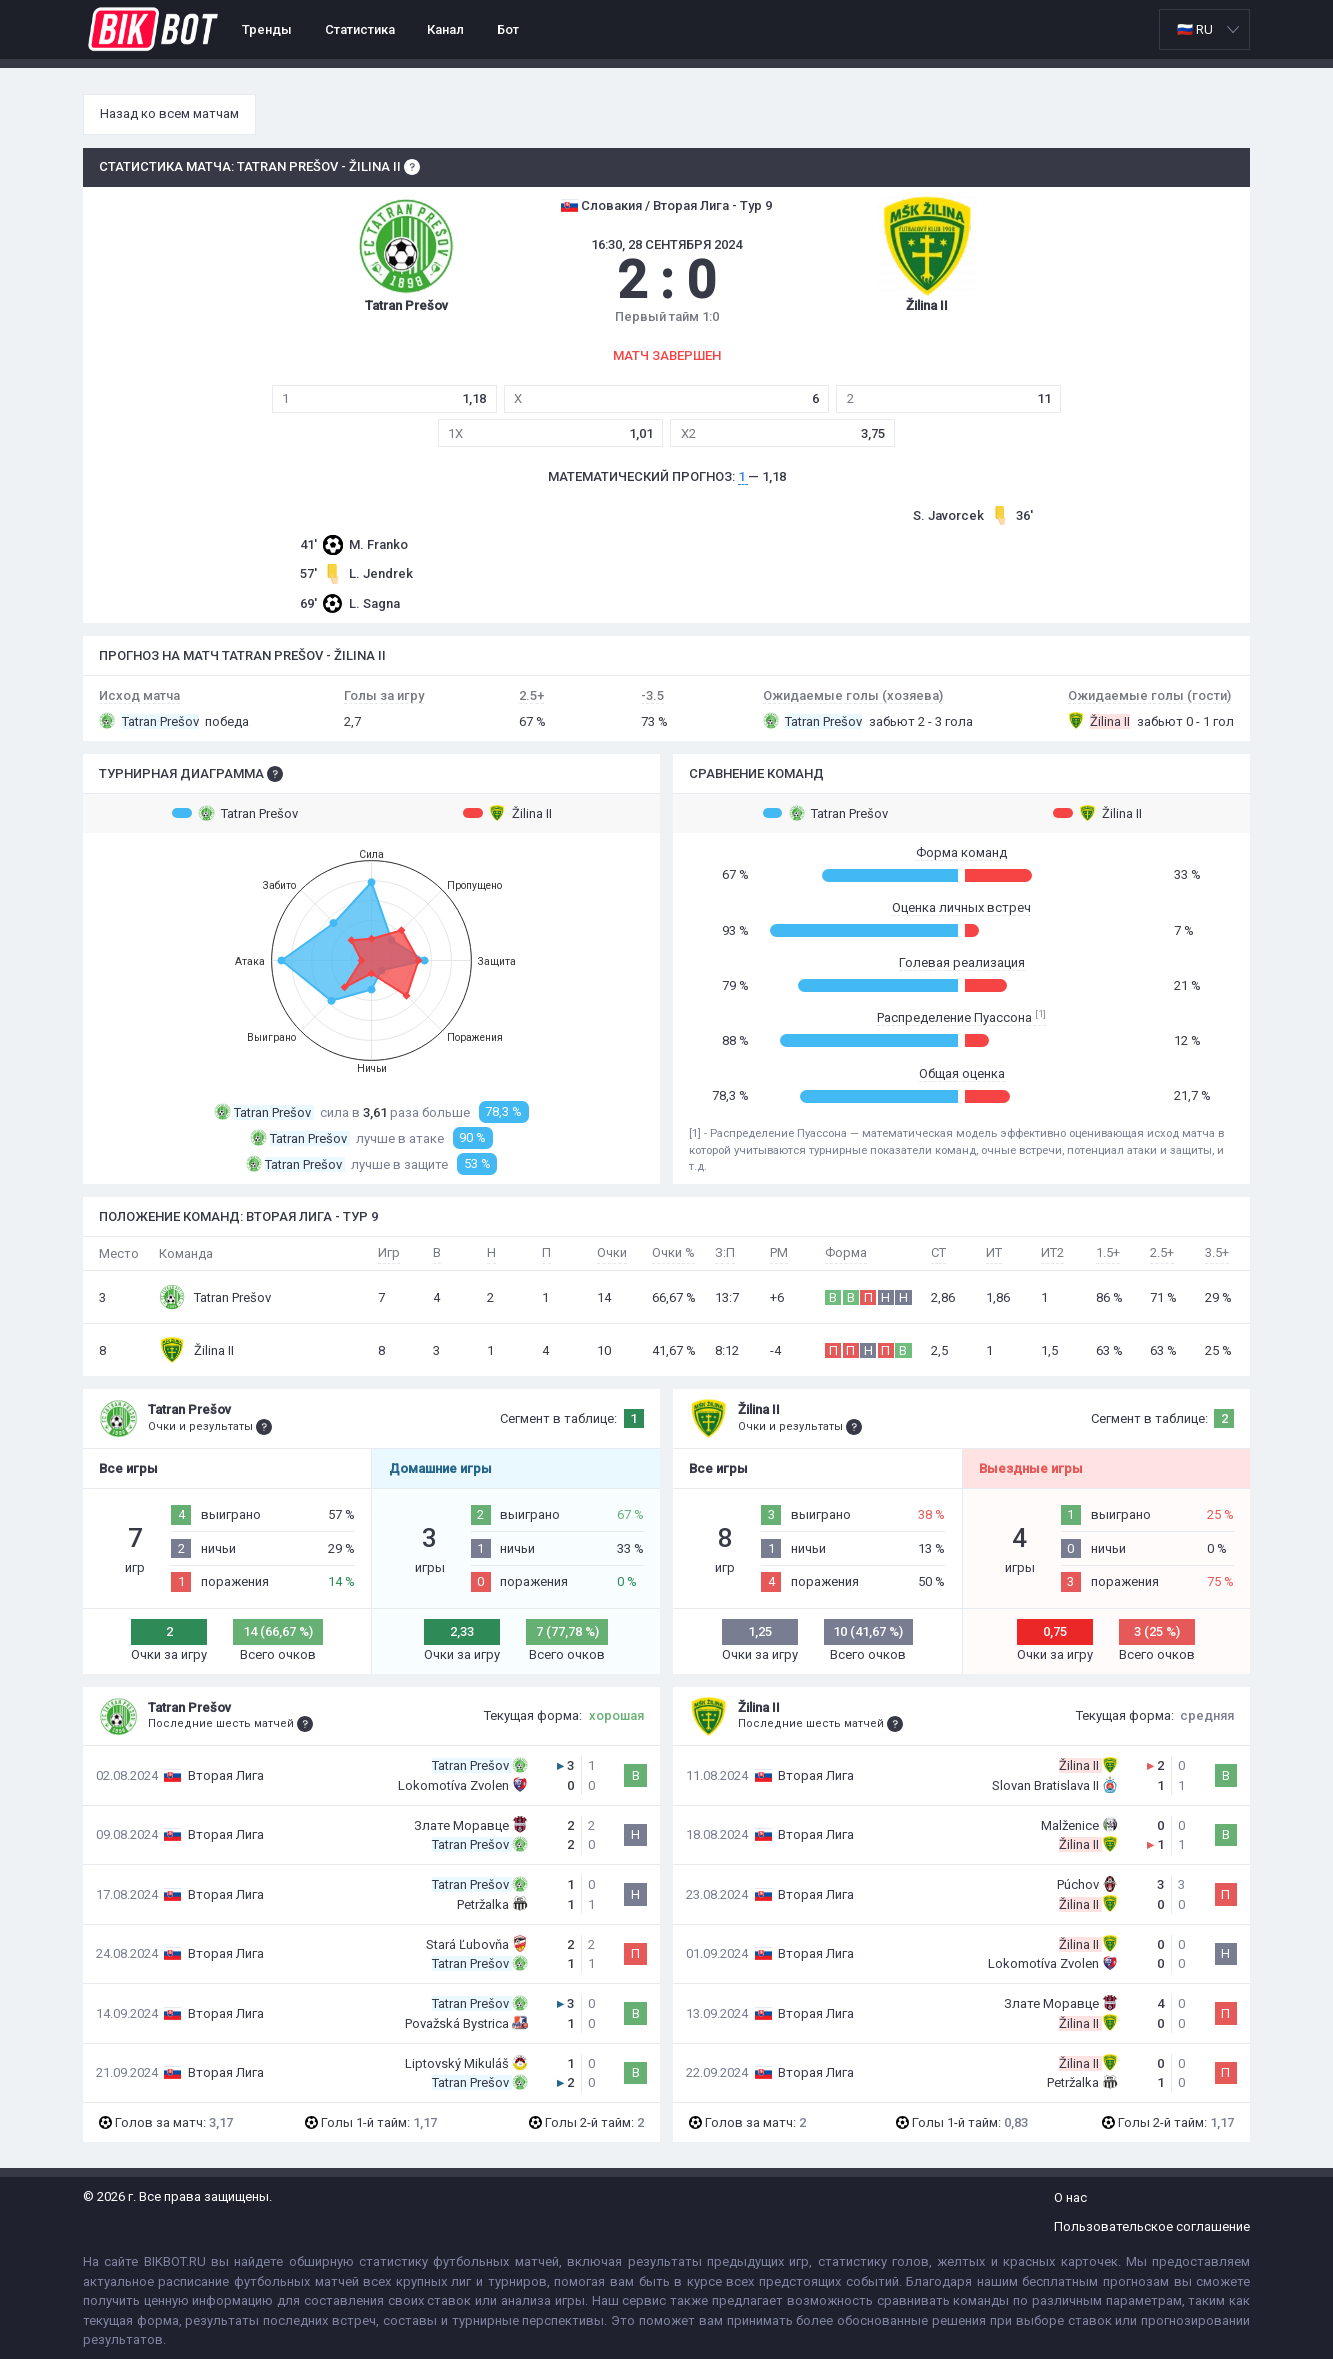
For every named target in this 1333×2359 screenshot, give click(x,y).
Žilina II (507, 813)
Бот (508, 29)
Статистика (360, 29)
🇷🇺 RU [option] (1195, 29)
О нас (1070, 2197)
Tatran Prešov (235, 813)
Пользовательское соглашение (1152, 2226)
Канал (445, 29)
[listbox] (1204, 29)
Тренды (267, 29)
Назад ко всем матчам (169, 113)
